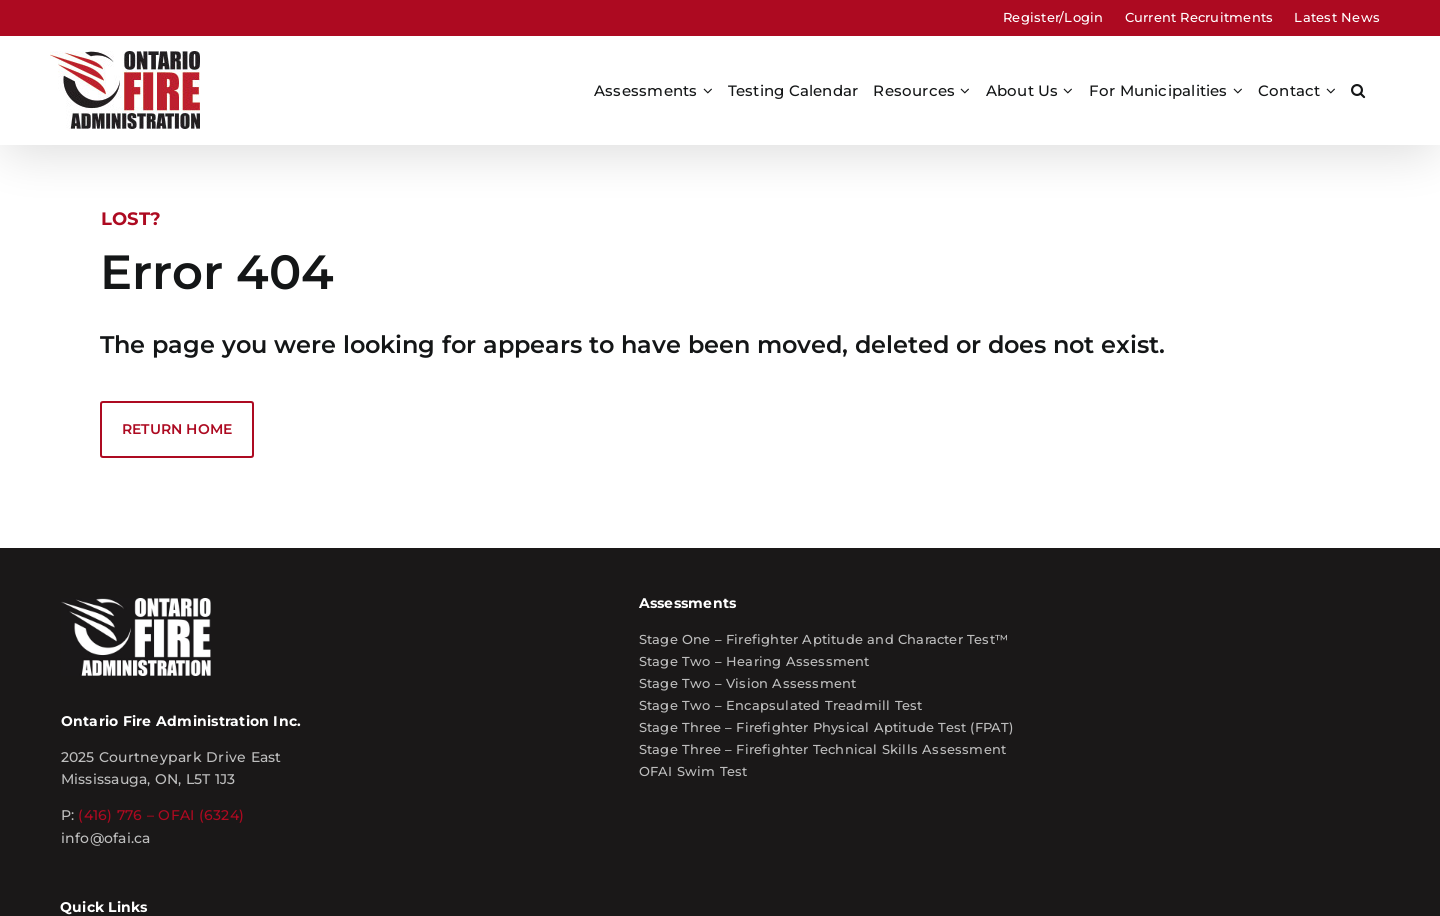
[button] (1358, 90)
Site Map (564, 864)
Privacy (685, 864)
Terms (627, 864)
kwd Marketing (1328, 864)
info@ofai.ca (278, 720)
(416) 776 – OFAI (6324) (334, 697)
